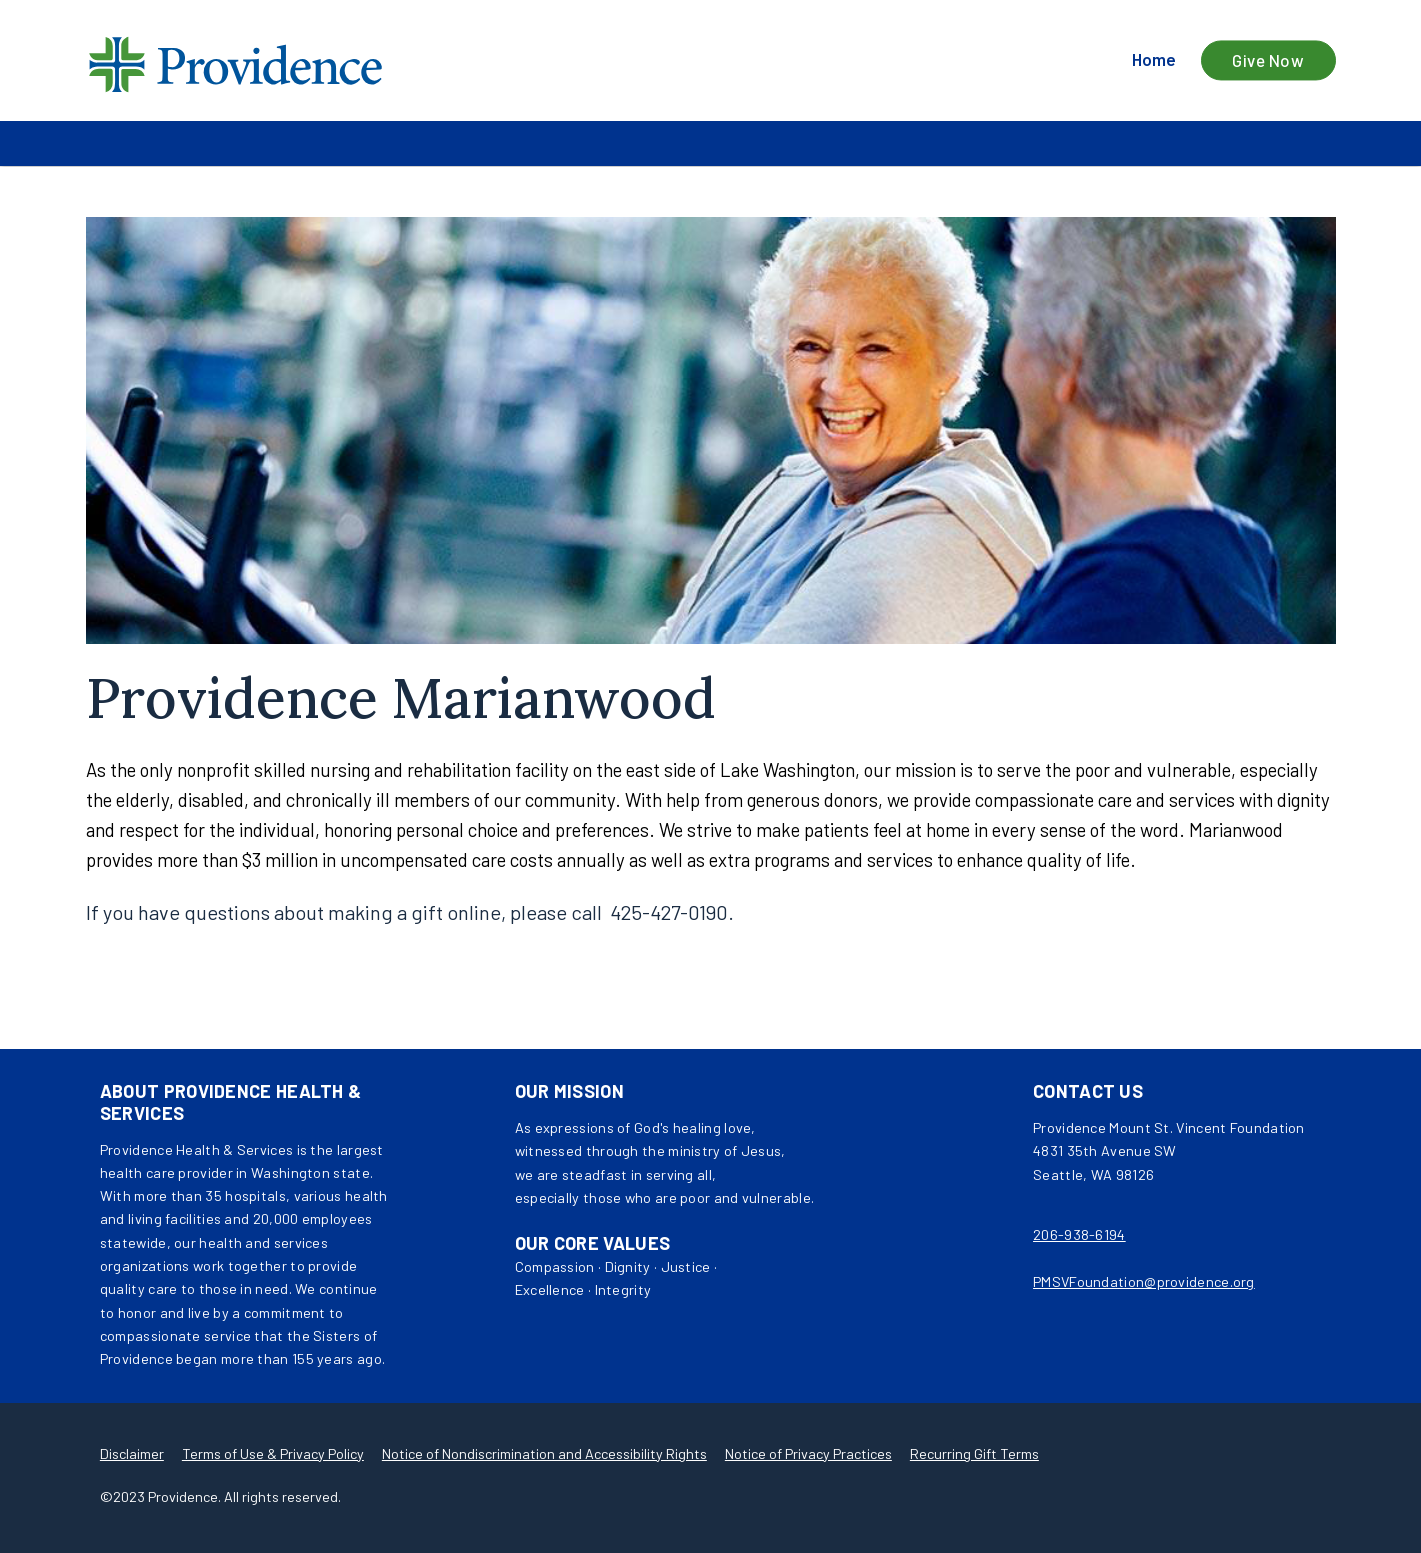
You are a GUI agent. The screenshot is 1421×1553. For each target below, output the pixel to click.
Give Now (1268, 60)
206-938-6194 (1079, 1234)
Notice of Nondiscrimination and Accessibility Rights (544, 1453)
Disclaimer (132, 1453)
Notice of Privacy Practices (808, 1453)
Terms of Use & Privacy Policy (273, 1453)
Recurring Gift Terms (974, 1453)
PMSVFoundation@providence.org (1144, 1281)
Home (1154, 60)
